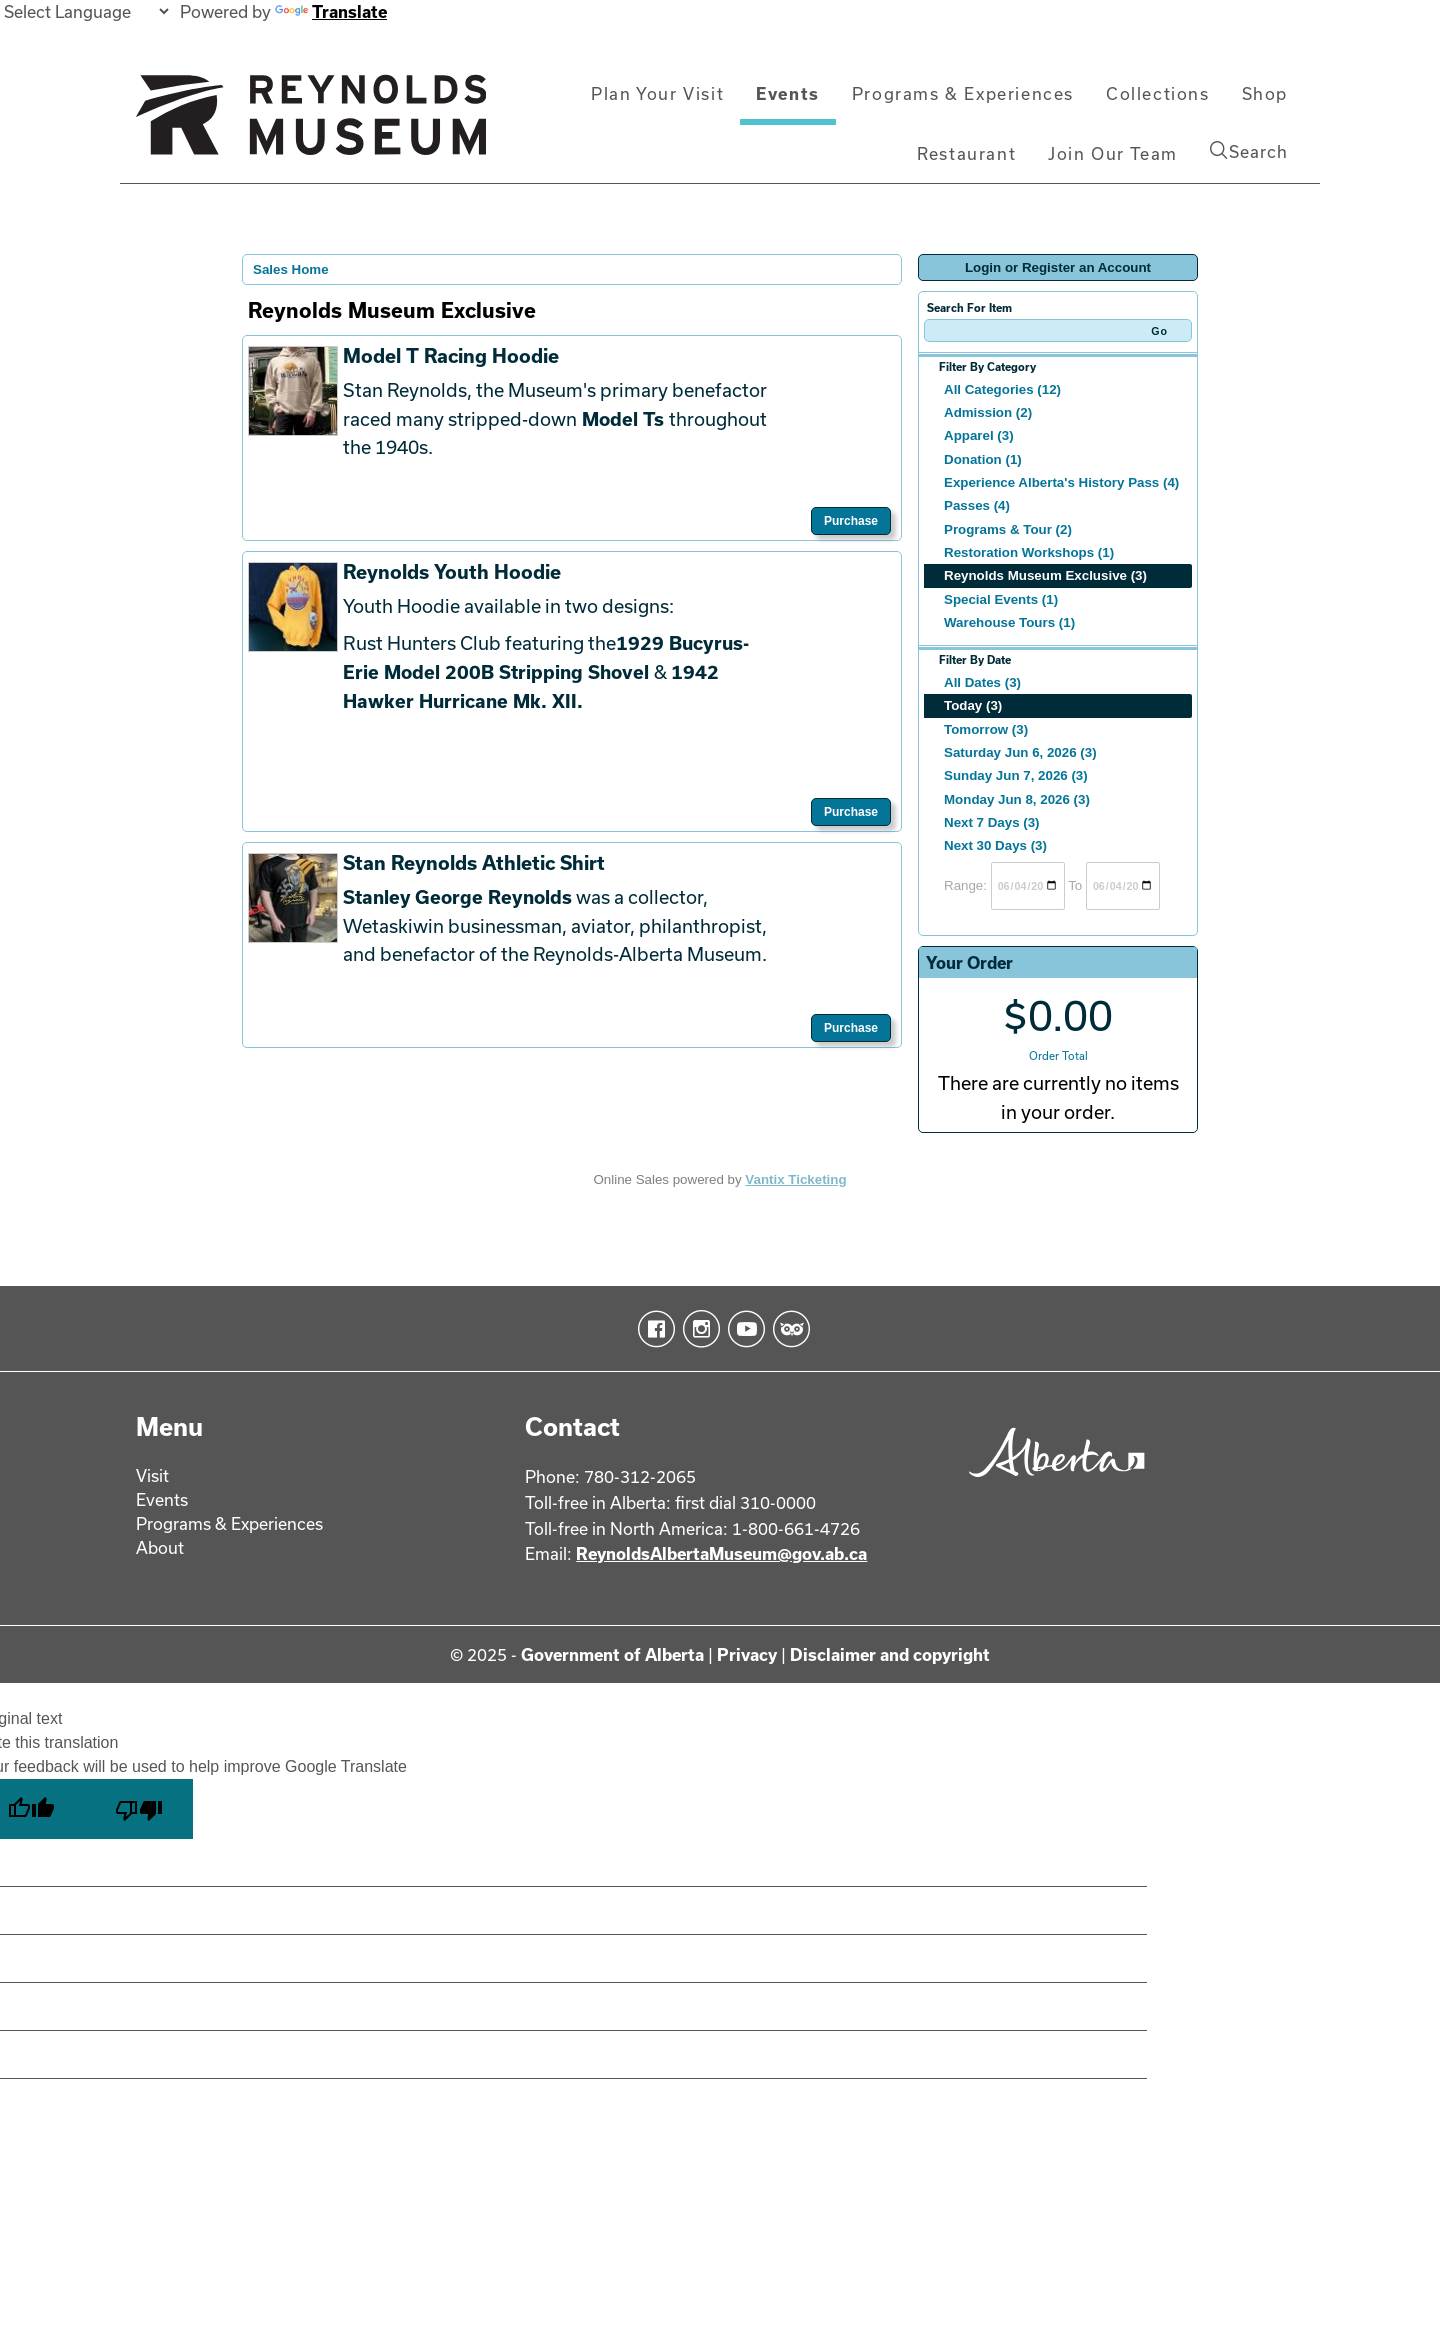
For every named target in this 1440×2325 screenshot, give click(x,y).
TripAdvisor (787, 1329)
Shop (1265, 93)
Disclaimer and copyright (890, 1654)
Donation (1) (983, 459)
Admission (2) (988, 412)
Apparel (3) (979, 435)
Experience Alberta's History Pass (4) (1061, 482)
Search (1249, 151)
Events (788, 93)
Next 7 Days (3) (992, 822)
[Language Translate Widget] (86, 11)
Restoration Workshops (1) (1029, 552)
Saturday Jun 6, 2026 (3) (1020, 752)
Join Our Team (1113, 153)
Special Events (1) (1001, 599)
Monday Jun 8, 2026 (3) (1017, 799)
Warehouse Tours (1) (1009, 622)
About (160, 1547)
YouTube (742, 1329)
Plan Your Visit (657, 93)
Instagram (697, 1329)
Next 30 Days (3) (995, 845)
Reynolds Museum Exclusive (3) (1045, 575)
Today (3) (973, 705)
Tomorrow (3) (986, 729)
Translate (331, 11)
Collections (1158, 93)
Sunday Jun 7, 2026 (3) (1016, 775)
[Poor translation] (139, 1809)
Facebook (652, 1329)
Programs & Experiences (963, 93)
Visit (152, 1475)
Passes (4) (977, 505)
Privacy (747, 1654)
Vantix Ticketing (795, 1179)
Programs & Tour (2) (1008, 529)
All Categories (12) (1002, 389)
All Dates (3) (982, 682)
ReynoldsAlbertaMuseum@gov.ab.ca (721, 1553)
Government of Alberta (612, 1654)
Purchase (851, 521)
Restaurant (966, 153)
